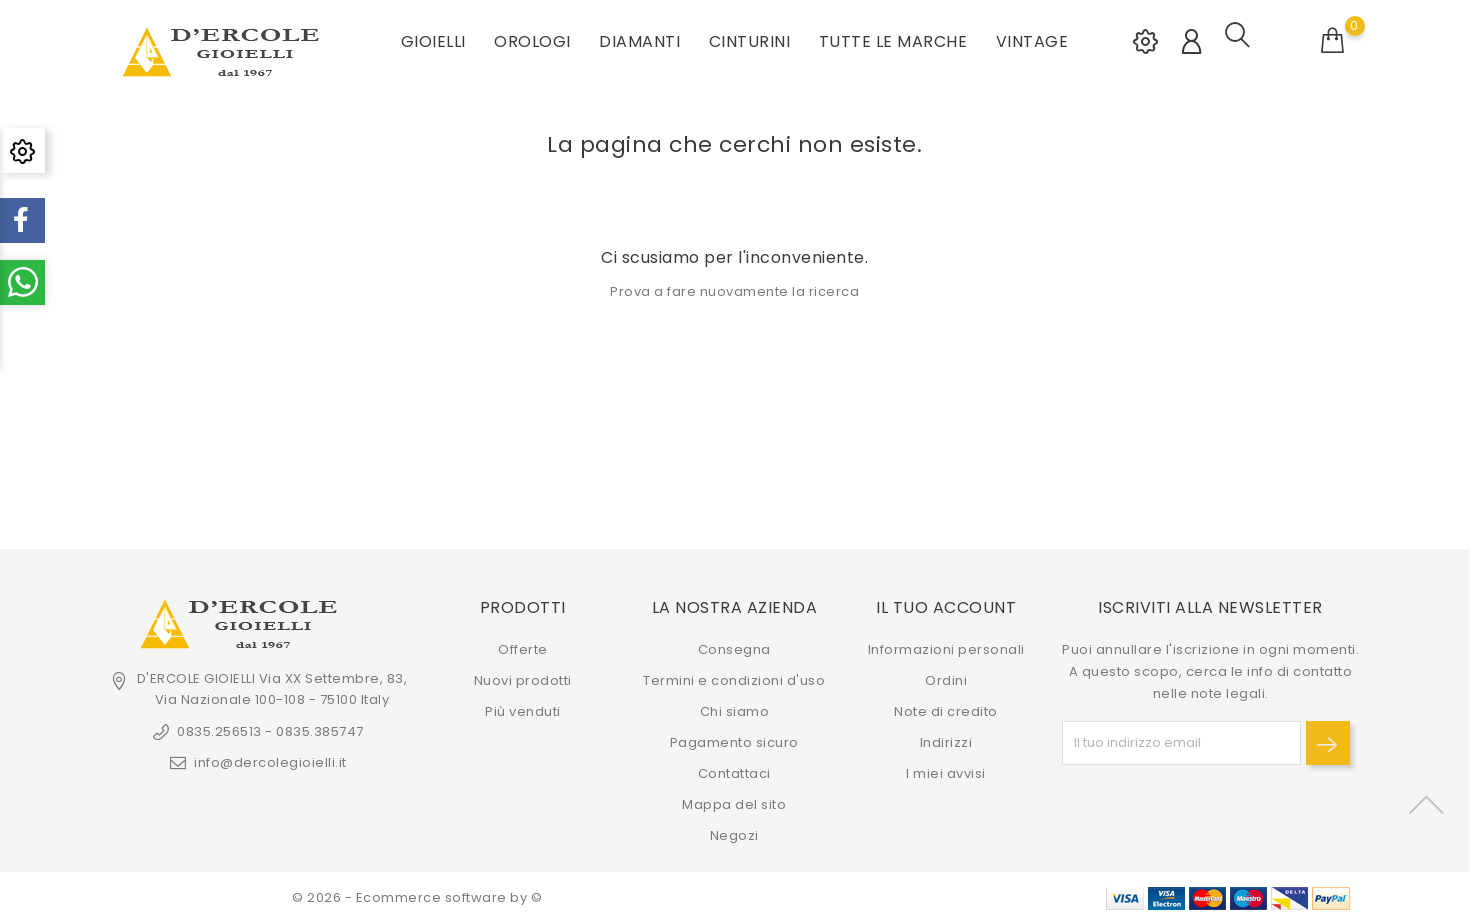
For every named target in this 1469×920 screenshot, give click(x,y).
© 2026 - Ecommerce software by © (417, 894)
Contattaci (734, 770)
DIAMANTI (639, 39)
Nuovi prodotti (523, 677)
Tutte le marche (893, 39)
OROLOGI (532, 39)
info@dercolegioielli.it (270, 759)
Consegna (734, 646)
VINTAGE (1032, 39)
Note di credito (946, 708)
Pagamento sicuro (734, 739)
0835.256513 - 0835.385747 (270, 728)
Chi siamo (735, 708)
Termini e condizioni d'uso (734, 677)
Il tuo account (946, 604)
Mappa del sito (734, 801)
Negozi (734, 832)
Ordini (946, 677)
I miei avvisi (946, 770)
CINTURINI (750, 39)
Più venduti (523, 708)
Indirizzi (946, 739)
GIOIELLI (433, 39)
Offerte (523, 646)
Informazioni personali (946, 646)
